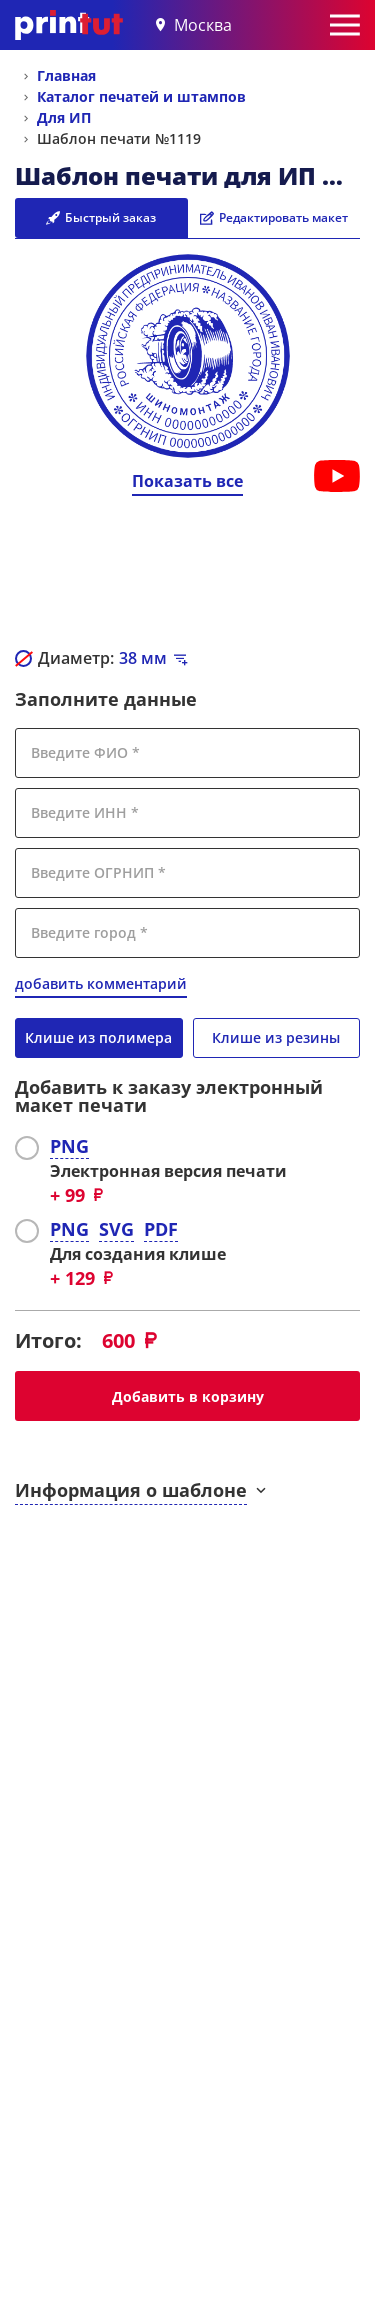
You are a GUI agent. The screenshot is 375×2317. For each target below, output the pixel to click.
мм (143, 658)
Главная (66, 75)
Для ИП (64, 117)
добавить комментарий (101, 983)
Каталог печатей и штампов (141, 96)
